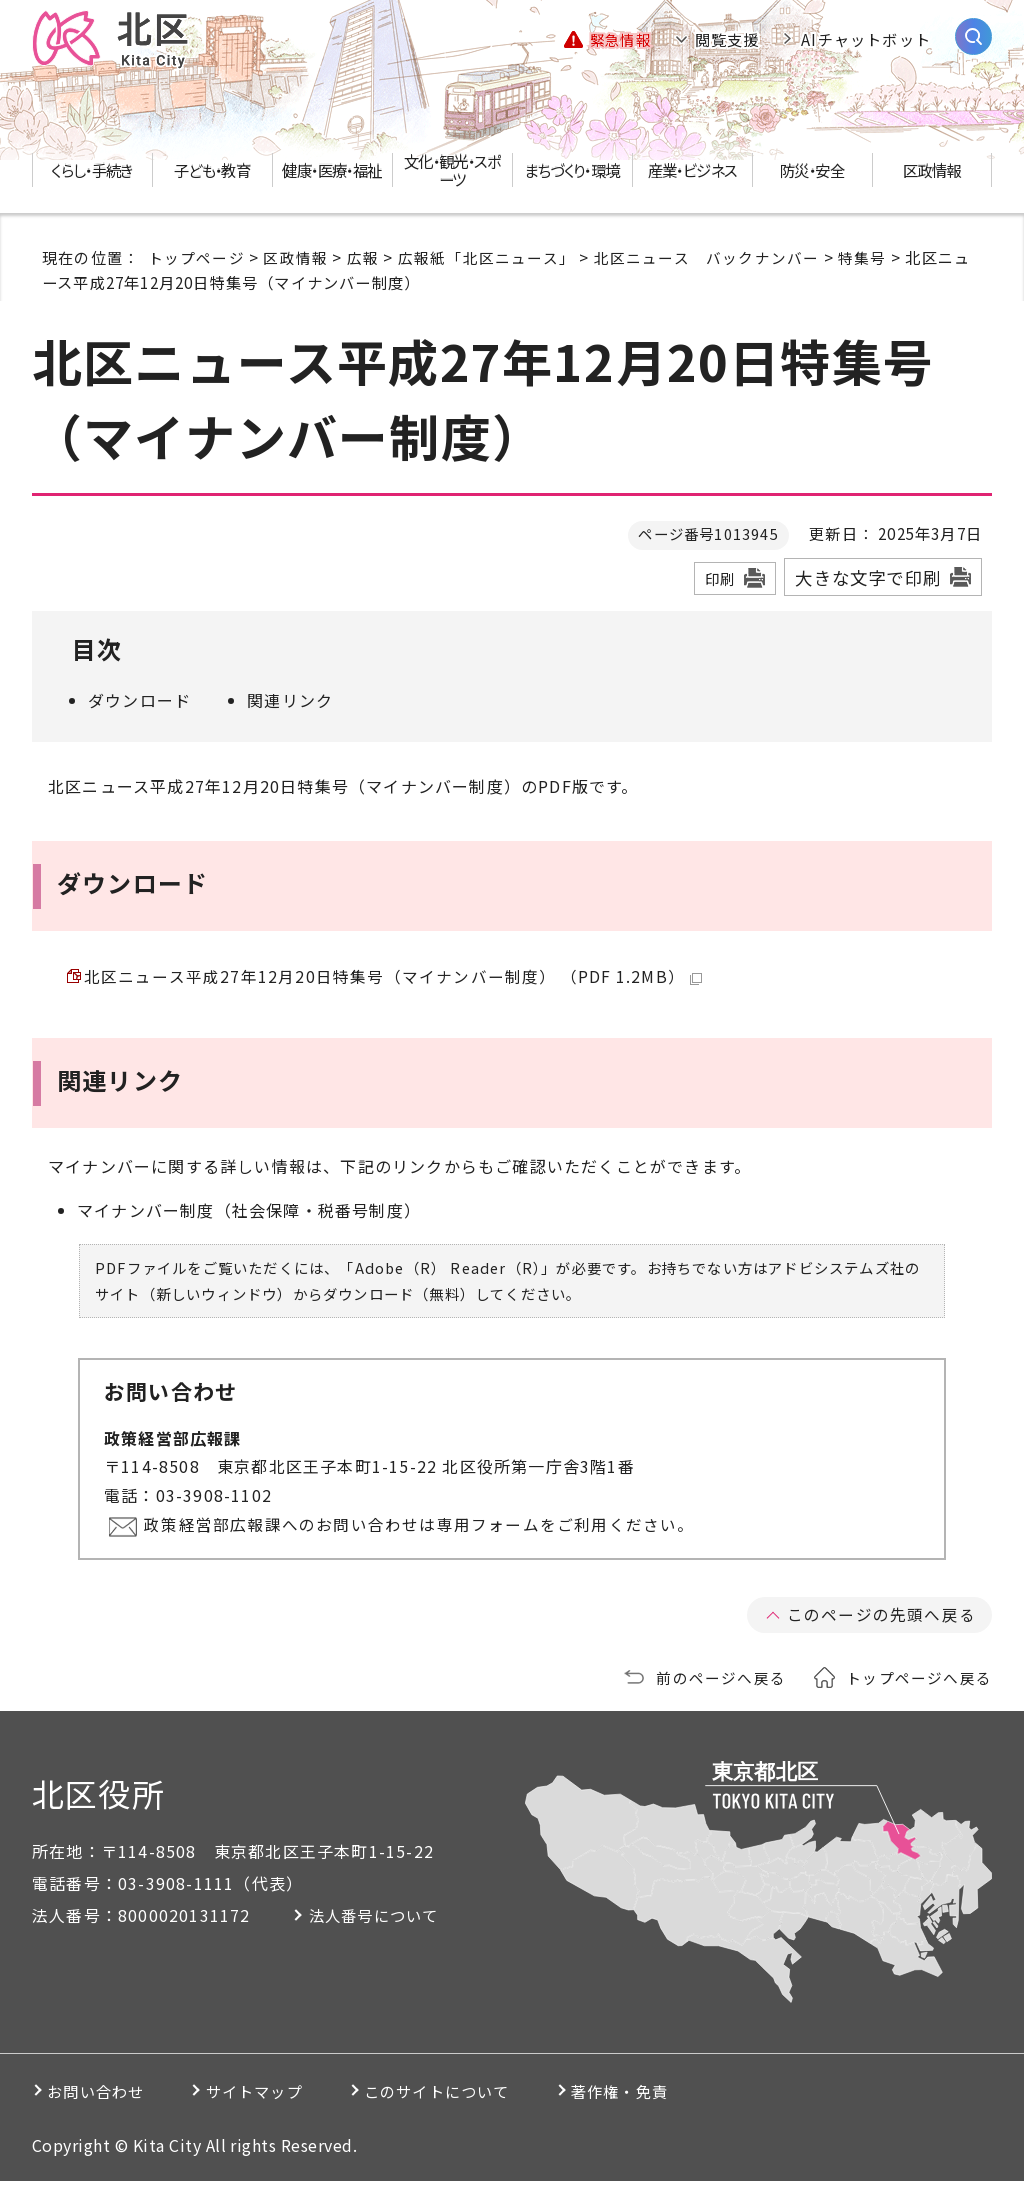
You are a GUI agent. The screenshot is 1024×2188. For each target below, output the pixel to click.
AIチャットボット (866, 40)
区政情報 (295, 258)
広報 (363, 258)
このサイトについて (495, 2098)
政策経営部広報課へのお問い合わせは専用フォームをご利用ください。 (423, 1531)
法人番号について (385, 1922)
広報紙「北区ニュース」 (486, 258)
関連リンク (290, 701)
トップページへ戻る (919, 1684)
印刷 (720, 579)
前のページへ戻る (721, 1684)
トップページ (196, 258)
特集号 (862, 258)
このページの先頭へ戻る (881, 1621)
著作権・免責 (704, 2098)
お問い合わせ (103, 2098)
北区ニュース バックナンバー (707, 258)
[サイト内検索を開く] (973, 37)
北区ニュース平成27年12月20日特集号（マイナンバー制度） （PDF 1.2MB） (394, 979)
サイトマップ (286, 2098)
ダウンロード (139, 701)
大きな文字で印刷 (868, 578)
